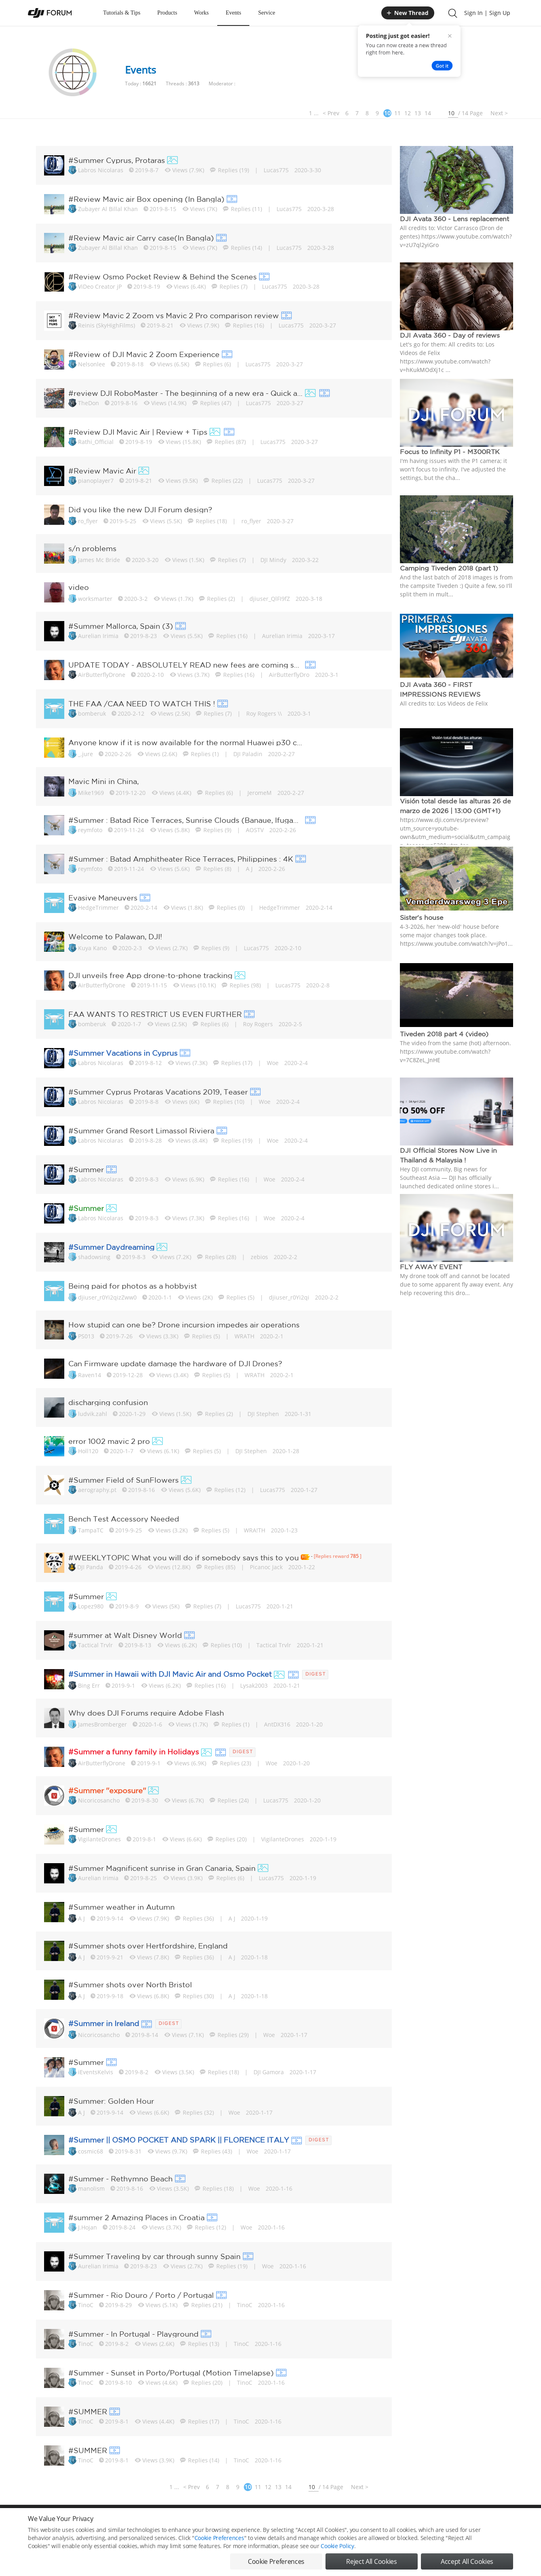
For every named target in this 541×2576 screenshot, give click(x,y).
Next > (499, 113)
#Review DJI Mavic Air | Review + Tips (137, 431)
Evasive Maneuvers (102, 897)
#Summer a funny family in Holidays (133, 1751)
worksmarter (95, 598)
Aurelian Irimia (98, 636)
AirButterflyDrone (101, 674)
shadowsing (94, 1257)
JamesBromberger (102, 1724)
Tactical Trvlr (95, 1645)
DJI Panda (90, 1567)
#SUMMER (87, 2411)
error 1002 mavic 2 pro (109, 1441)
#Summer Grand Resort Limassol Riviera (141, 1130)
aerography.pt (97, 1490)
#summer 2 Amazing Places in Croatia (136, 2217)
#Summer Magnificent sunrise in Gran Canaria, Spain (162, 1868)
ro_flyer (88, 521)
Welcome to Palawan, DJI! (115, 936)
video (78, 587)
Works (201, 13)
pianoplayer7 (96, 480)
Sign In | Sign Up (487, 13)
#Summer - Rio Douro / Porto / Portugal (141, 2295)
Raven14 (89, 1375)
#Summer (86, 1169)
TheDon (88, 403)
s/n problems (92, 548)
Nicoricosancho (99, 1800)
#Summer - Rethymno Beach (120, 2178)
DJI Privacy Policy (147, 2522)
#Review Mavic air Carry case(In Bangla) (141, 237)
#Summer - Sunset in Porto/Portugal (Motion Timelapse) (171, 2372)
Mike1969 (91, 793)
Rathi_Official (96, 442)
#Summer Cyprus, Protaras (116, 160)
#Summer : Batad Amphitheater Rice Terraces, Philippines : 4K (180, 858)
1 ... (314, 113)
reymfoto (90, 830)
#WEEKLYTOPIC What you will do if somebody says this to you (183, 1557)
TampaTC (91, 1530)
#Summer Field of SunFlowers (123, 1479)
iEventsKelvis (95, 2072)
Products (167, 13)
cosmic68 (90, 2151)
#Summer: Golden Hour (111, 2101)
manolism (91, 2188)
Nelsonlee (91, 364)
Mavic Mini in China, (103, 781)
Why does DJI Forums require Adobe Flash (146, 1712)
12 (407, 113)
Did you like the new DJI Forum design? (140, 509)
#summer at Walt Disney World (125, 1635)
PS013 (86, 1336)
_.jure (85, 754)
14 (428, 113)
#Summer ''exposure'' (107, 1790)
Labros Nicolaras (100, 170)
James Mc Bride (99, 560)
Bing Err (89, 1685)
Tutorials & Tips (121, 13)
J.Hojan (87, 2227)
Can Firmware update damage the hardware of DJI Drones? (175, 1363)
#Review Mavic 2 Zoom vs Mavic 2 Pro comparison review (173, 315)
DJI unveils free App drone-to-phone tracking (150, 975)
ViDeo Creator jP (100, 286)
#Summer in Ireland (103, 2023)
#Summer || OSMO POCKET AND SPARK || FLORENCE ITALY (178, 2139)
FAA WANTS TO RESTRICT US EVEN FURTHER (155, 1014)
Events (233, 13)
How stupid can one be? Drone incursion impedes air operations (184, 1324)
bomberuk (92, 713)
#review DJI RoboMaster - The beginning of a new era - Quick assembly (185, 393)
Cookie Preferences (196, 2522)
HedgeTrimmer (98, 907)
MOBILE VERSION (342, 2522)
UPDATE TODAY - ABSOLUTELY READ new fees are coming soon (185, 664)
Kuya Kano (92, 948)
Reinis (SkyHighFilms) (106, 325)
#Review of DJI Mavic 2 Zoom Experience (144, 354)
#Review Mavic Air (102, 470)
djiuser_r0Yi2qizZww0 (107, 1297)
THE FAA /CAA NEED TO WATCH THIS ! (141, 703)
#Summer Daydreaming (111, 1247)
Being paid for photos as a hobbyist (132, 1285)
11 (397, 113)
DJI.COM (382, 2522)
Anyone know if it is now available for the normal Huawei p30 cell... (185, 742)
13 (417, 113)
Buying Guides (449, 2522)
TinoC (85, 2305)
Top (509, 2522)
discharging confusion (108, 1402)
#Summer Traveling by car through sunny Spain (154, 2256)
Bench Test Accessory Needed (123, 1518)
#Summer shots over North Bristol (130, 1984)
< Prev (331, 113)
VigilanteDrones (99, 1839)
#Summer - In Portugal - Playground (133, 2333)
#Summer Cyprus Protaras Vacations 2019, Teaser (158, 1091)
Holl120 (88, 1451)
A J (81, 1918)
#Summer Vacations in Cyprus (123, 1053)
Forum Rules (240, 2522)
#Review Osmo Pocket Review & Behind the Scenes (162, 276)
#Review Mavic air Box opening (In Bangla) (146, 199)
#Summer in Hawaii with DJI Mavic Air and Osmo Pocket (170, 1674)
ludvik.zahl (92, 1414)
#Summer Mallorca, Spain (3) (120, 626)
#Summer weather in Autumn (121, 1906)
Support (485, 2522)
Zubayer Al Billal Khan (108, 209)
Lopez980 (91, 1606)
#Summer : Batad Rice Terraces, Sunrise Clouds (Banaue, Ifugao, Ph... (185, 820)
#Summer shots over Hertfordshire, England (148, 1945)
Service (266, 13)
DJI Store (412, 2522)
